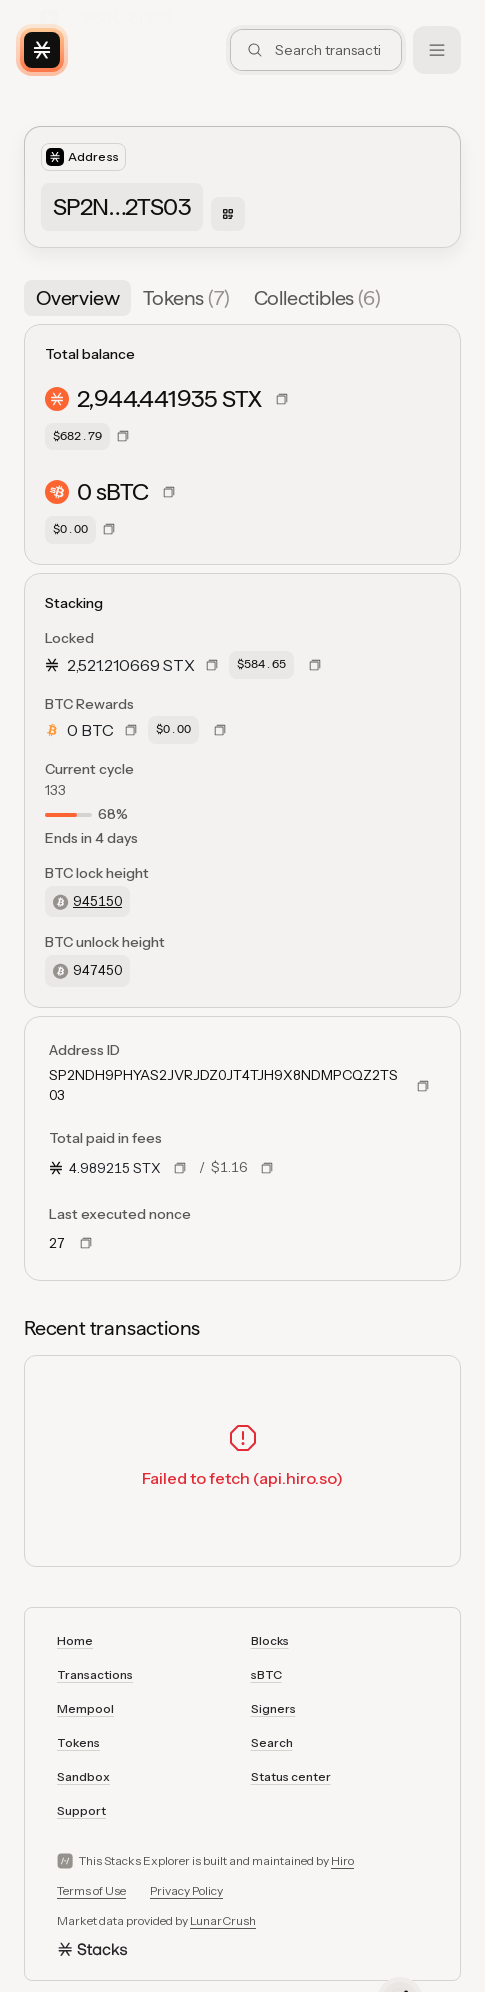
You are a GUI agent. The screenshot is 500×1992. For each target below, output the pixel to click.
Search (272, 1742)
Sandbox (83, 1776)
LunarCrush (223, 1920)
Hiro (342, 1860)
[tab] (77, 298)
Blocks (270, 1640)
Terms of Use (91, 1890)
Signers (273, 1708)
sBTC (266, 1674)
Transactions (95, 1674)
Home (75, 1640)
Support (81, 1810)
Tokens (78, 1742)
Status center (291, 1776)
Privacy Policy (186, 1890)
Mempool (85, 1708)
